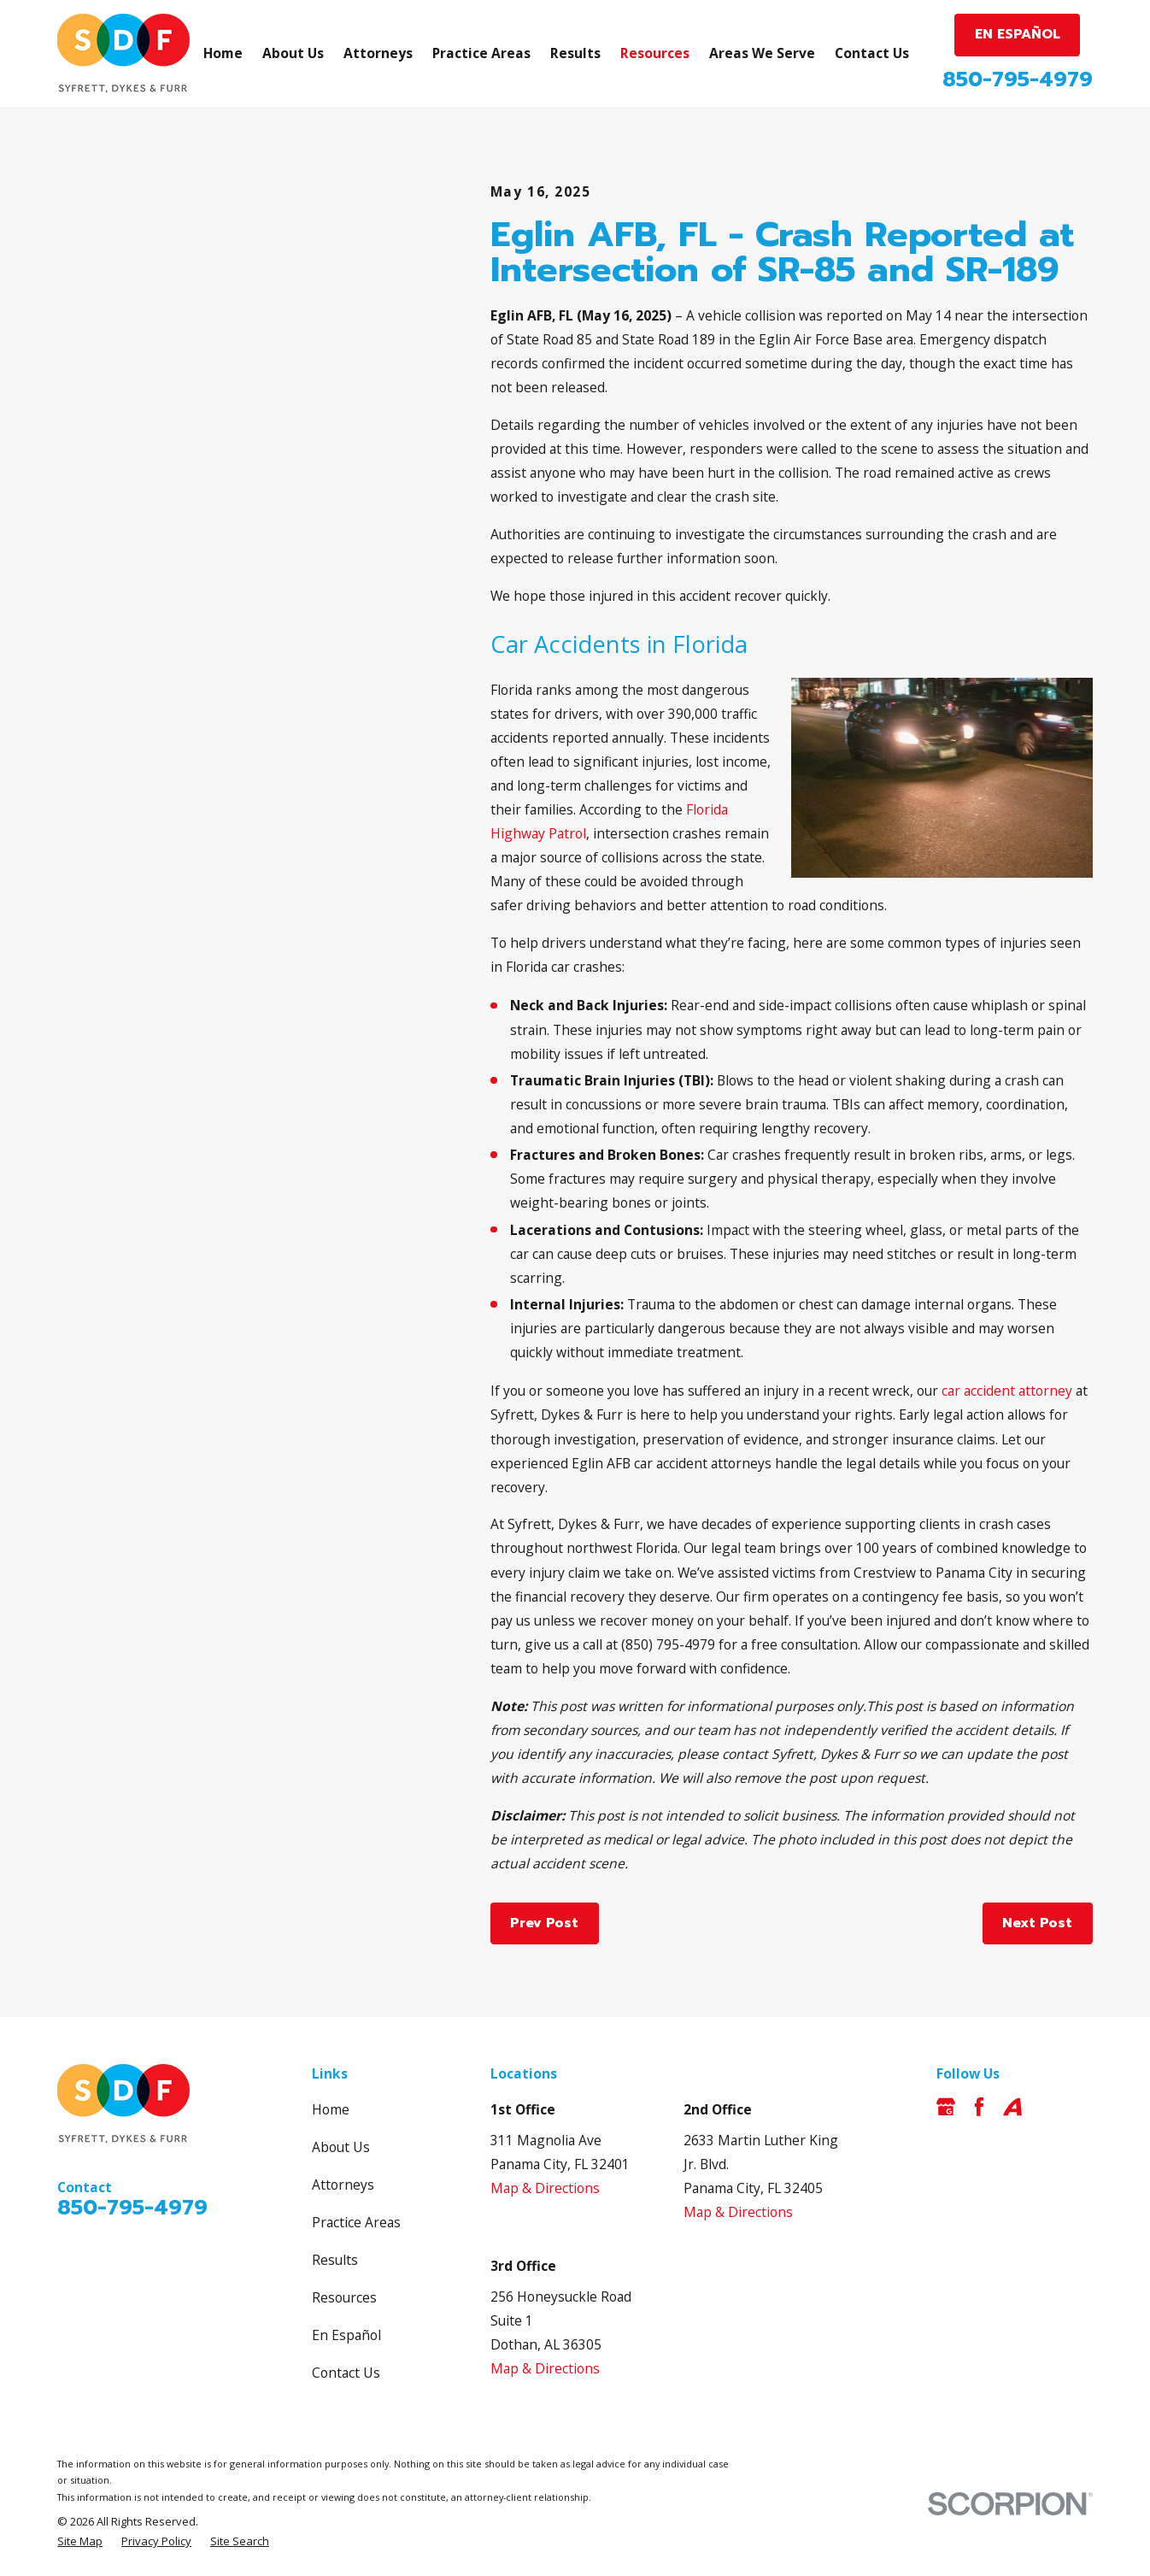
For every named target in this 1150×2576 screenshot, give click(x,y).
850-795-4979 (1017, 79)
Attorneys (343, 2184)
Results (335, 2259)
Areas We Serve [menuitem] (762, 53)
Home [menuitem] (223, 53)
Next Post (1037, 1923)
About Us (341, 2147)
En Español (346, 2335)
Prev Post (544, 1923)
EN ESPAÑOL (1017, 34)
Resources (344, 2297)
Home (330, 2109)
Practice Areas (356, 2222)
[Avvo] (1012, 2106)
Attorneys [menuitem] (378, 53)
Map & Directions (545, 2188)
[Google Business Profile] (945, 2106)
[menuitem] (80, 2541)
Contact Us (346, 2372)
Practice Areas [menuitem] (481, 53)
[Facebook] (979, 2106)
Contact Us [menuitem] (872, 53)
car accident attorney (1007, 1390)
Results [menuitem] (575, 53)
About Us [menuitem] (293, 53)
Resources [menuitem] (654, 53)
